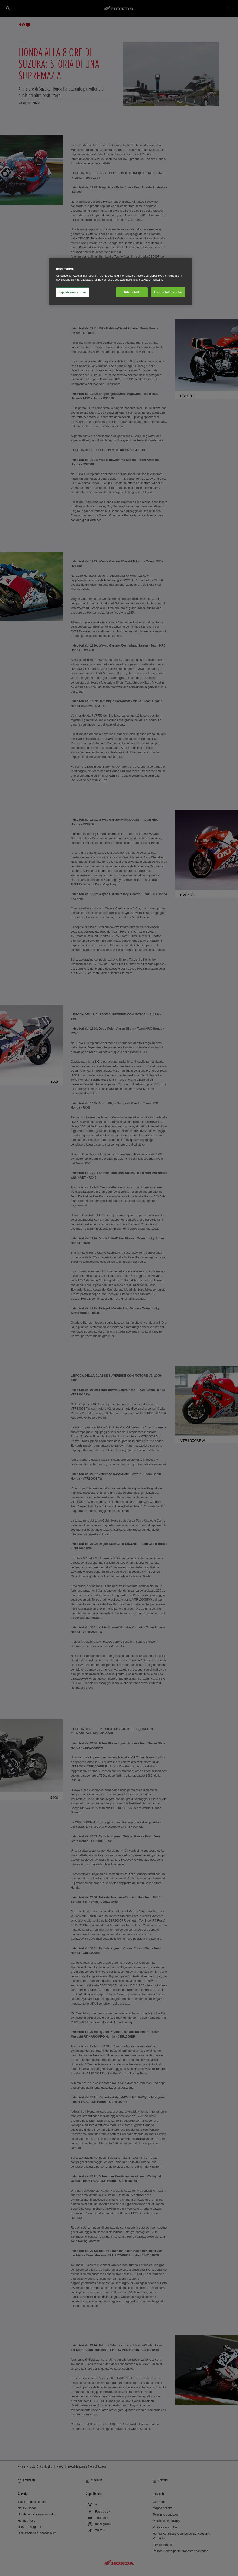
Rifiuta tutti (132, 292)
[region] (120, 281)
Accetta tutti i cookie (168, 292)
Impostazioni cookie (73, 292)
